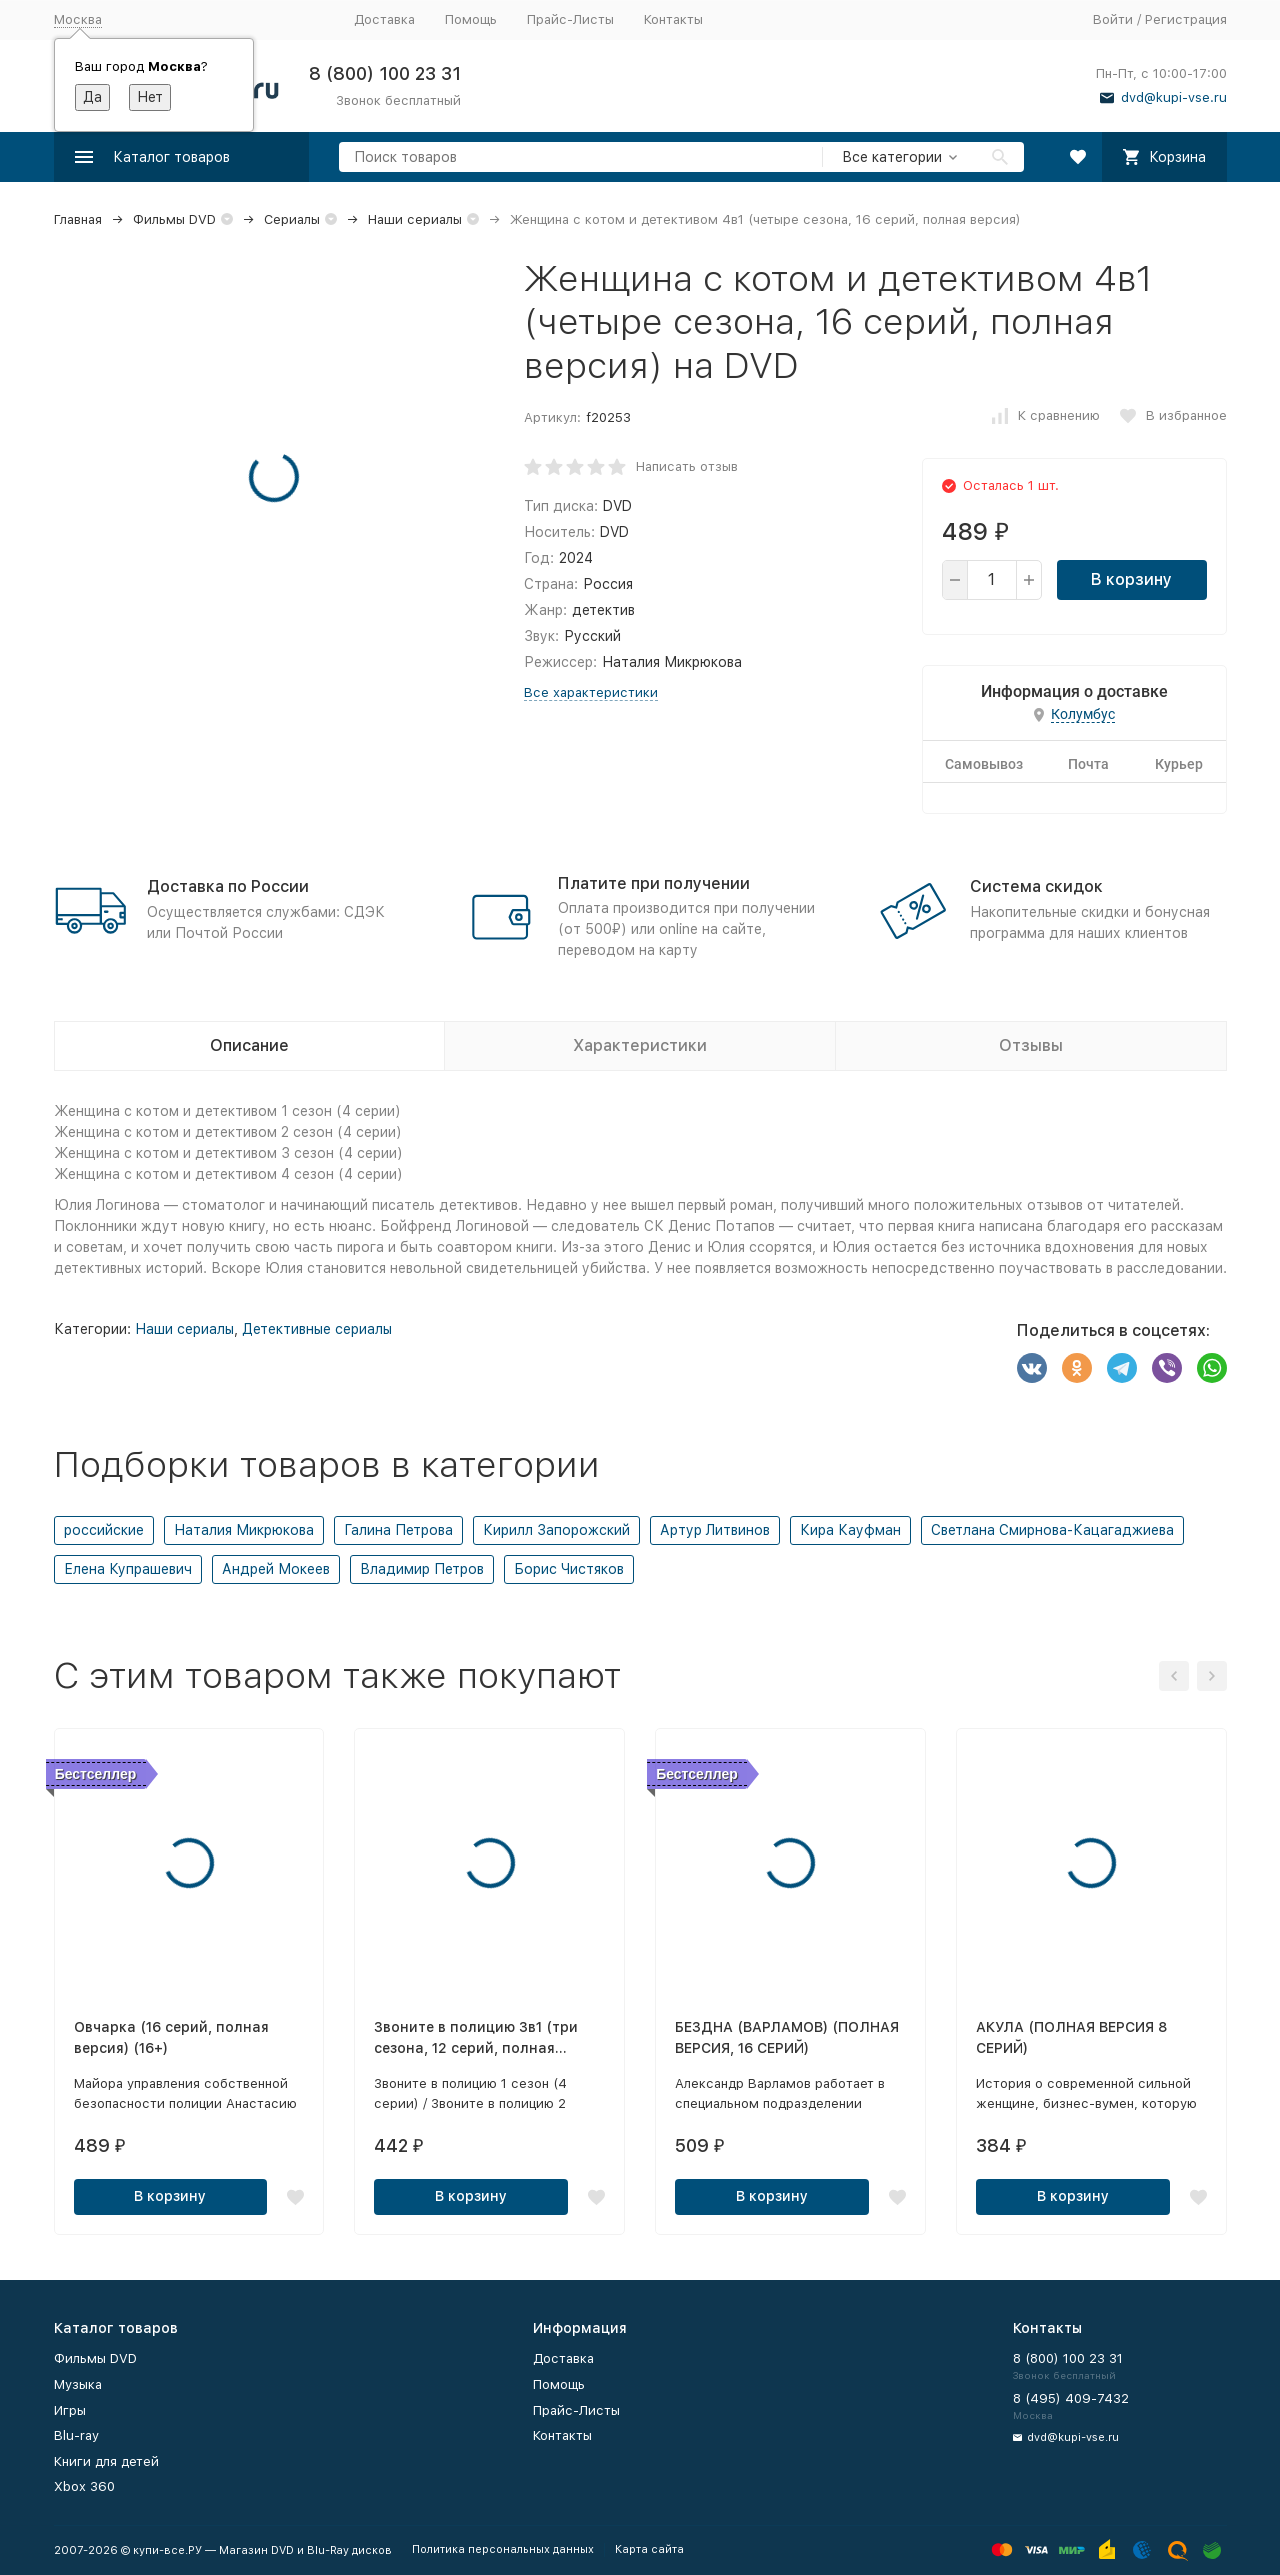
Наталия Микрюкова (244, 1530)
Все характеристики (591, 692)
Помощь (471, 19)
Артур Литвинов (715, 1530)
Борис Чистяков (569, 1569)
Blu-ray (76, 2435)
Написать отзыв (687, 466)
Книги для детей (106, 2461)
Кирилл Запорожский (556, 1530)
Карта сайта (649, 2549)
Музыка (78, 2384)
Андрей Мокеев (276, 1569)
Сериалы (292, 219)
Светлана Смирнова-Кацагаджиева (1052, 1530)
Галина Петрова (398, 1530)
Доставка (384, 19)
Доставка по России (228, 886)
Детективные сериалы (317, 1329)
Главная (78, 219)
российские (104, 1530)
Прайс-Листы (570, 19)
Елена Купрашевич (128, 1569)
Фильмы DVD (174, 219)
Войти (1113, 19)
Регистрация (1186, 19)
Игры (70, 2410)
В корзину (1131, 579)
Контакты (673, 19)
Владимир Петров (422, 1569)
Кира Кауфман (850, 1530)
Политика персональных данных (503, 2549)
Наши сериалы (415, 219)
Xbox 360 (84, 2486)
